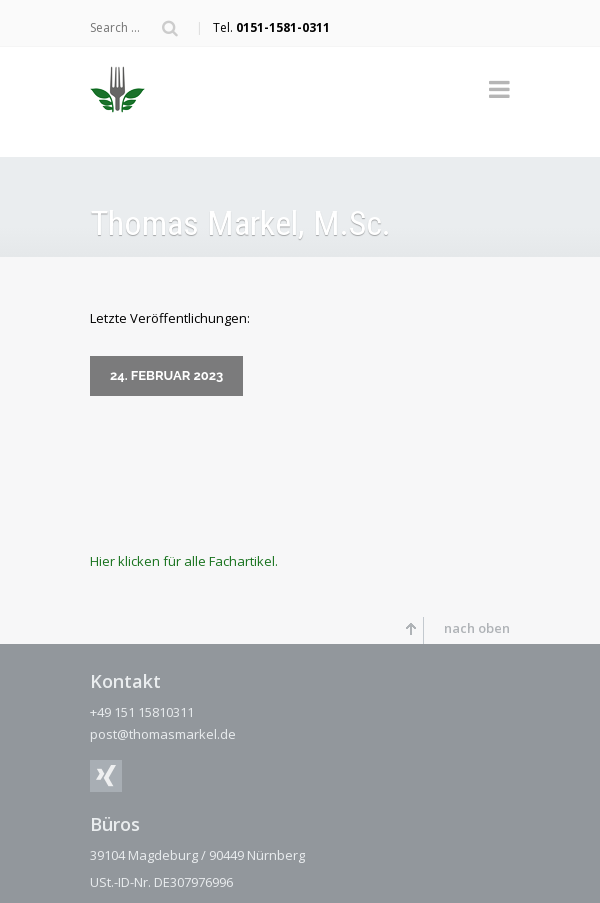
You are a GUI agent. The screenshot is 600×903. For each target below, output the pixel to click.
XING (106, 772)
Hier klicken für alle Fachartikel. (184, 557)
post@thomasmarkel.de (163, 730)
